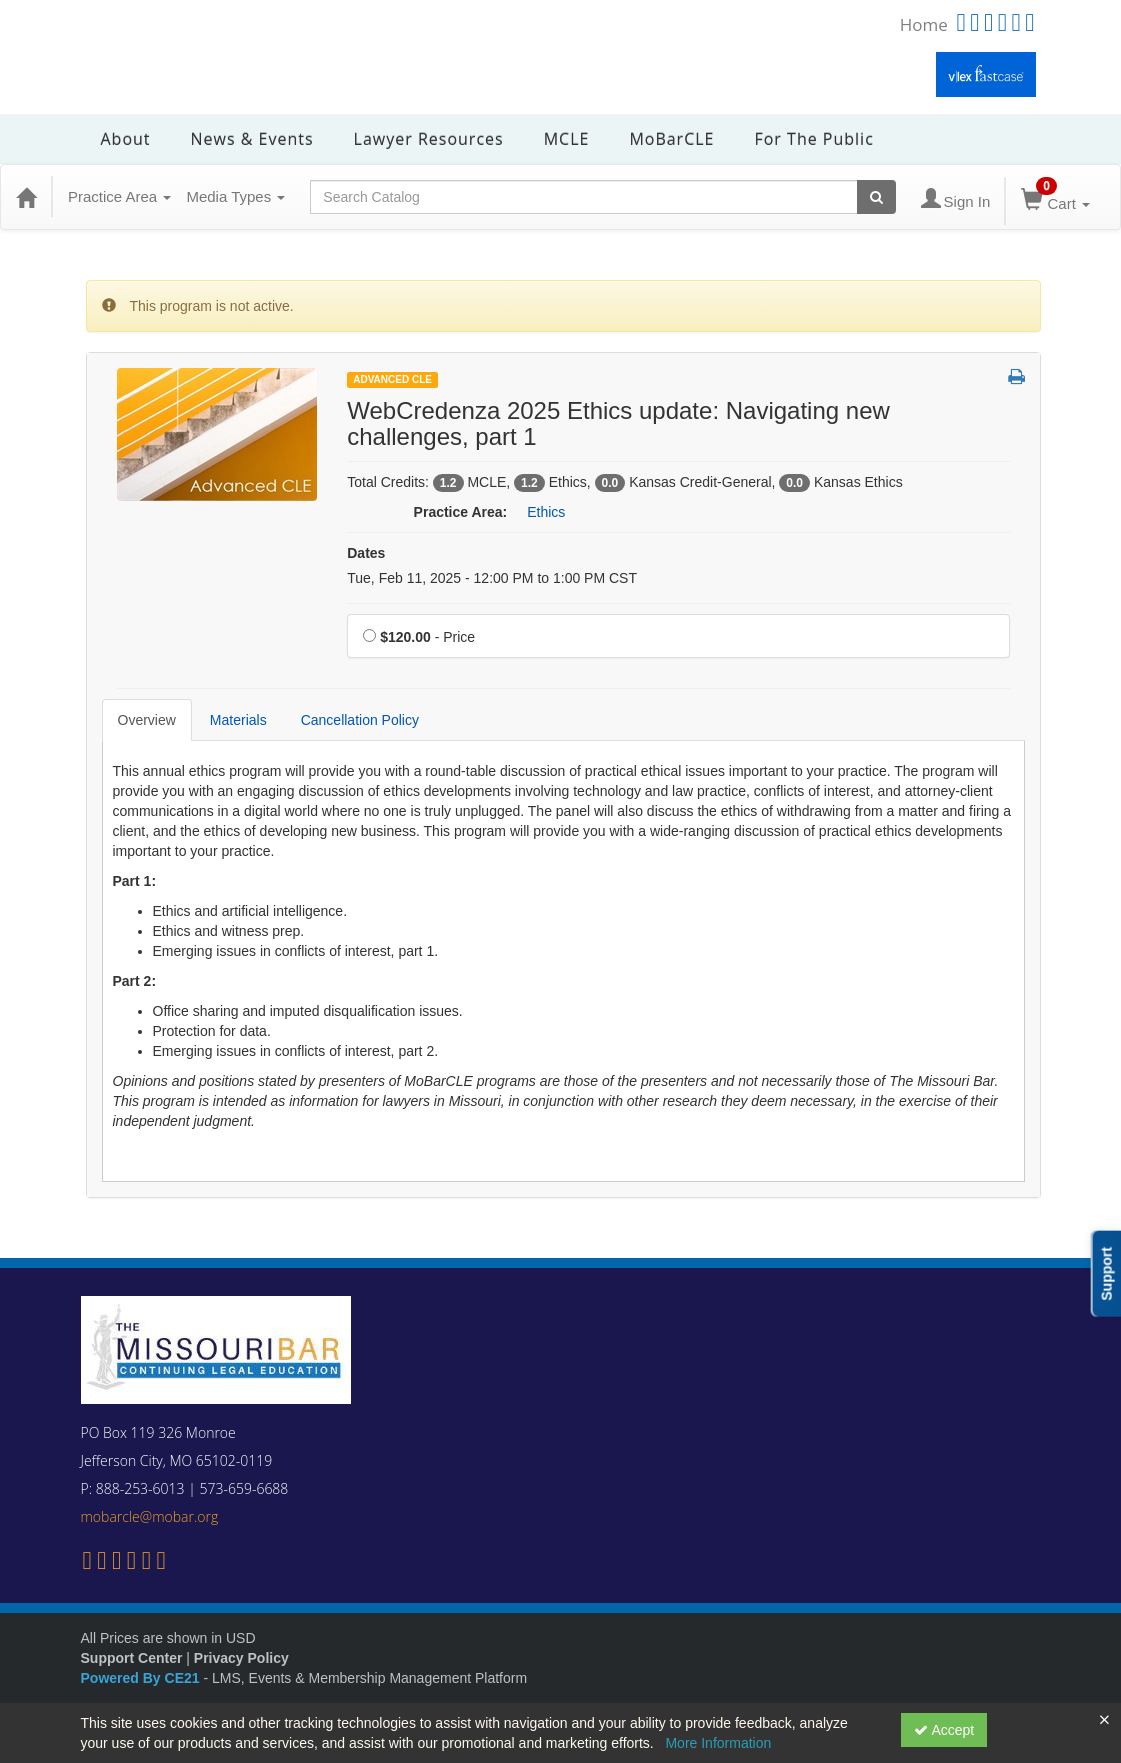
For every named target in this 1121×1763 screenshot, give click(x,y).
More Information (718, 1743)
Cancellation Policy (360, 720)
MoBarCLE (671, 139)
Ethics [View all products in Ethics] (546, 512)
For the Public (813, 139)
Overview (147, 720)
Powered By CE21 (142, 1678)
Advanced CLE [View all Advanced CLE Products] (392, 379)
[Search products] (876, 197)
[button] (1016, 378)
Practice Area (119, 196)
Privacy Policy (241, 1658)
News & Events (252, 139)
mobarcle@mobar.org (150, 1516)
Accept (944, 1730)
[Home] (26, 197)
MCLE (567, 139)
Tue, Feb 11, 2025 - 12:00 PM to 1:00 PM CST (492, 578)
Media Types (235, 196)
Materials (238, 720)
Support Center (132, 1658)
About (126, 139)
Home (924, 24)
